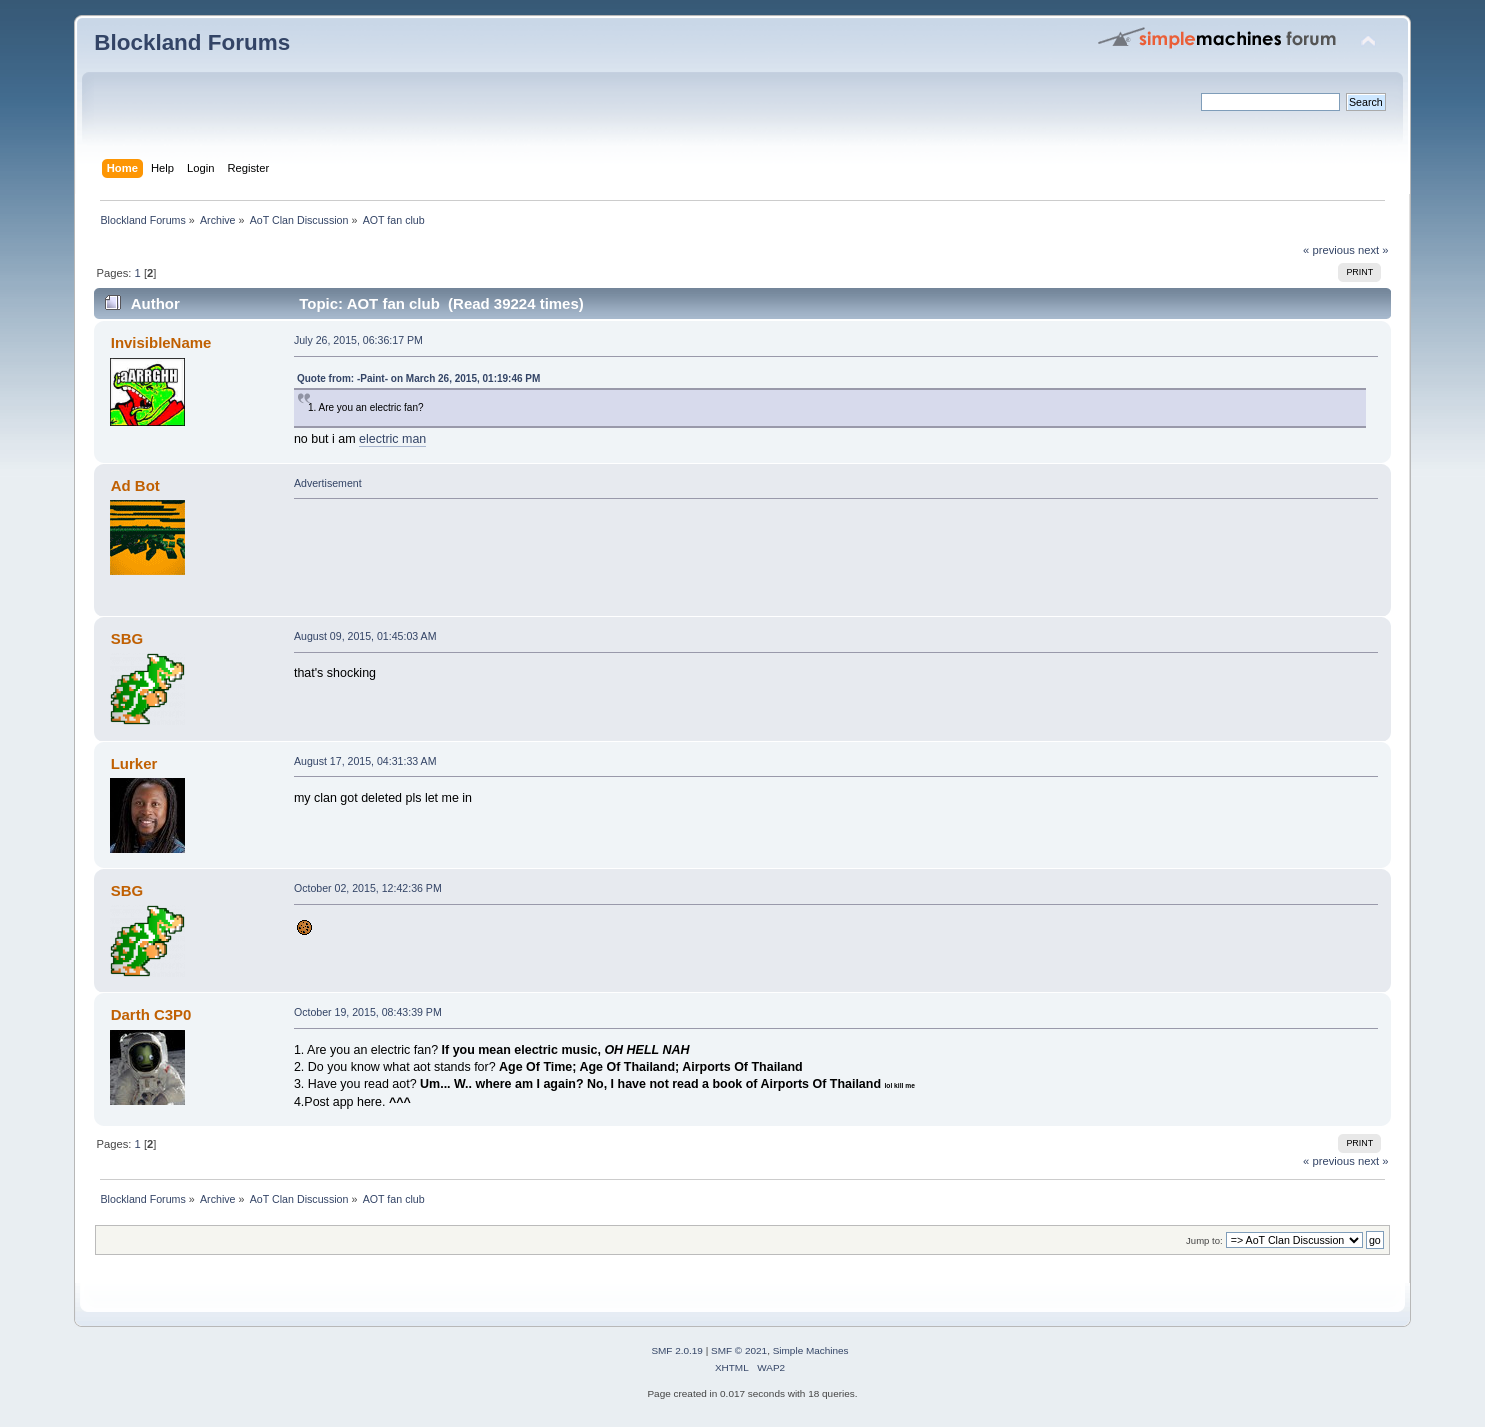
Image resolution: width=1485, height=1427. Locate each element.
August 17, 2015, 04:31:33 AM (365, 761)
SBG (127, 638)
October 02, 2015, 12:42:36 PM (368, 888)
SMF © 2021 (739, 1350)
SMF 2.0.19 (677, 1350)
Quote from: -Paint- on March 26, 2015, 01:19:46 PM (418, 378)
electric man (392, 439)
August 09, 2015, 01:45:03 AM (365, 636)
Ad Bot (135, 485)
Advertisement (328, 483)
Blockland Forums (192, 42)
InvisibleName (161, 342)
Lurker (134, 763)
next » (1373, 250)
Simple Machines (811, 1350)
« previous (1329, 250)
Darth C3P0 (151, 1014)
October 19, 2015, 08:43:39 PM (368, 1012)
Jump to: (1204, 1240)
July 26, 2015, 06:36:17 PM (358, 340)
